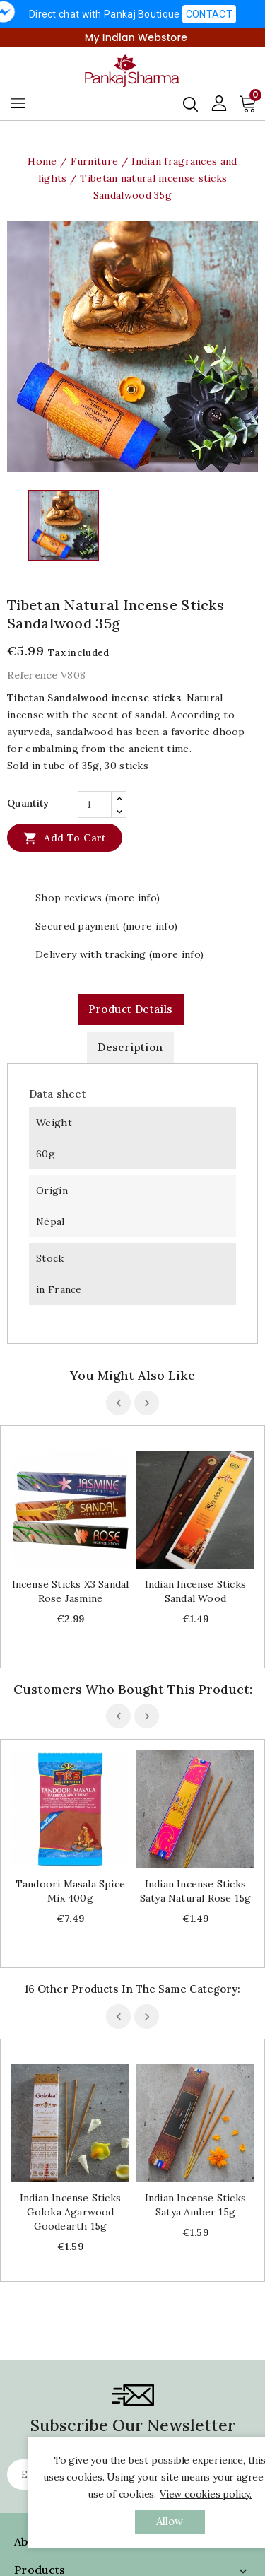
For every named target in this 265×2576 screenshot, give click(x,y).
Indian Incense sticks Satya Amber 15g (195, 2204)
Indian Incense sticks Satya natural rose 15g (195, 1891)
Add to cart (64, 837)
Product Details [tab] (130, 1009)
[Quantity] (95, 804)
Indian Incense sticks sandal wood (195, 1591)
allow (170, 2521)
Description (130, 1047)
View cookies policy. (206, 2494)
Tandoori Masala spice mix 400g (70, 1891)
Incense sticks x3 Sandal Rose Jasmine (70, 1591)
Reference (32, 675)
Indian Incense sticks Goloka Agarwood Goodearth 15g (70, 2211)
